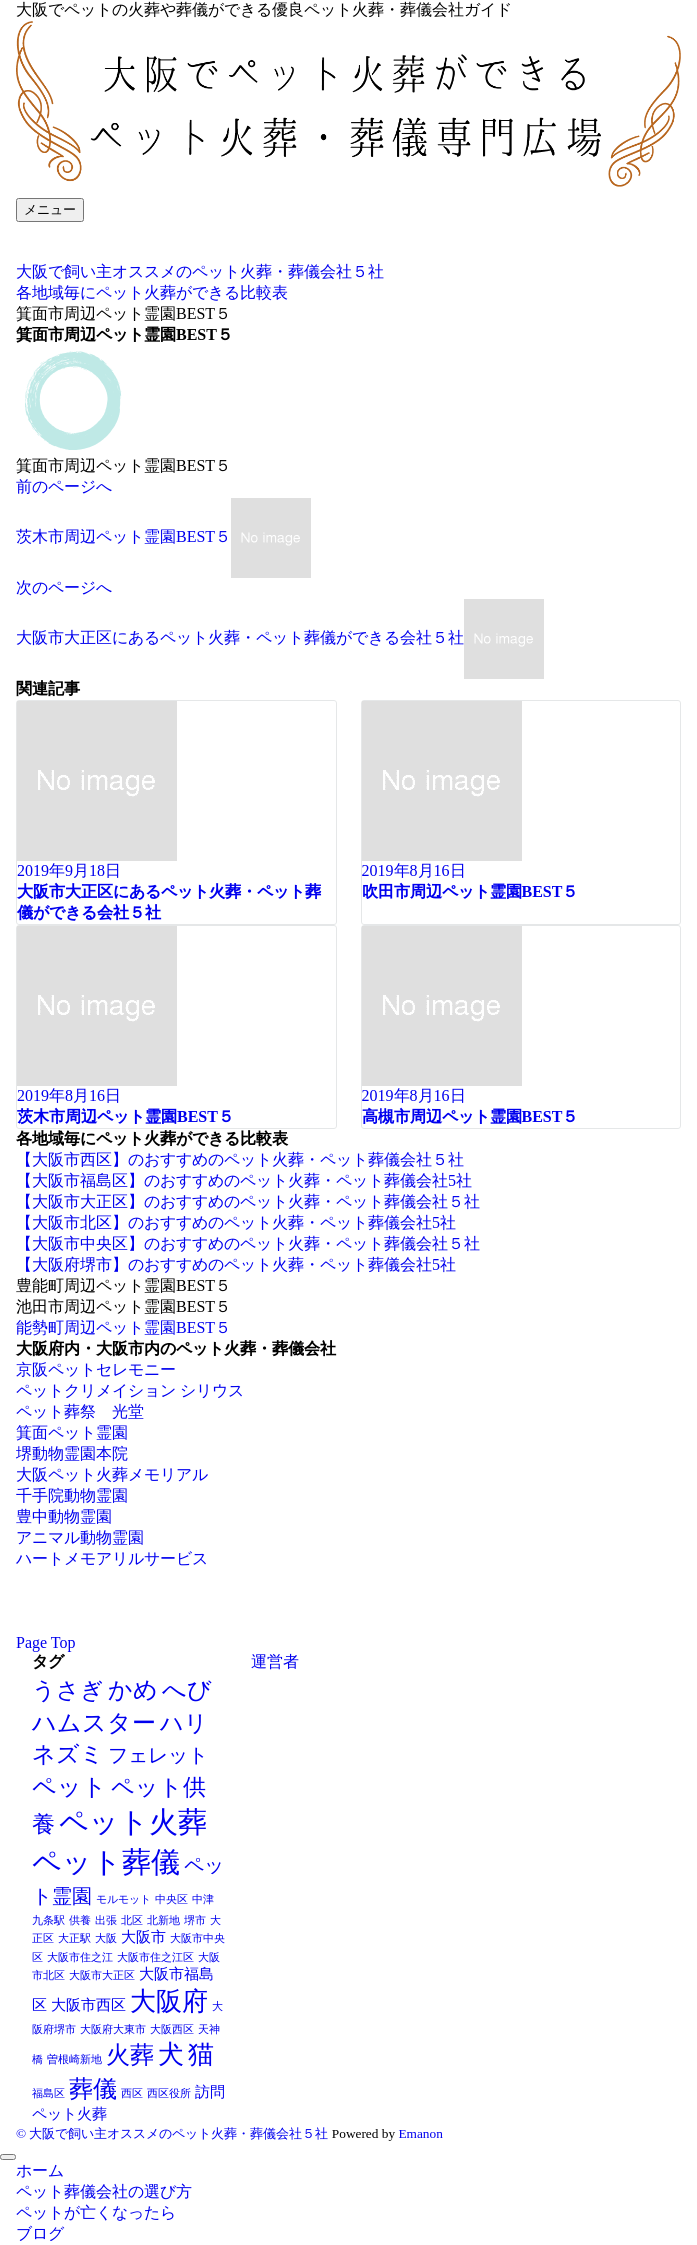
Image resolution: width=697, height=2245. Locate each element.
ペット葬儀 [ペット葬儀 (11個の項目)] (106, 1862)
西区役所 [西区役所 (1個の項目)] (169, 2093)
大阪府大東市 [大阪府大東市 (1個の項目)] (113, 2029)
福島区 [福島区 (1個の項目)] (48, 2093)
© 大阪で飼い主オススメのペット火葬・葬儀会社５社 (172, 2133)
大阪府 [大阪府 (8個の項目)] (169, 2001)
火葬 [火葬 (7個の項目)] (130, 2054)
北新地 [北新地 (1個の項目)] (163, 1920)
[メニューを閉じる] (8, 2157)
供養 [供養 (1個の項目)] (80, 1920)
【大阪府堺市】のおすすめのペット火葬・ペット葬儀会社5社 (236, 1264)
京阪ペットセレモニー (96, 1369)
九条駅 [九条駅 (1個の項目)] (48, 1920)
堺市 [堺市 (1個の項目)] (195, 1920)
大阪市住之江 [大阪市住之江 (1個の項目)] (80, 1957)
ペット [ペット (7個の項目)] (69, 1786)
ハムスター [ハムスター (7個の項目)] (94, 1722)
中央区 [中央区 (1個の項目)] (171, 1899)
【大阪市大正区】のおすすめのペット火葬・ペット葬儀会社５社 (248, 1201)
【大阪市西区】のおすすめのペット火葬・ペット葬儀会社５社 (240, 1159)
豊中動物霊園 (64, 1516)
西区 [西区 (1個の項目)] (132, 2093)
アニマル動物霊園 (80, 1537)
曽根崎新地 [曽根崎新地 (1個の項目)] (74, 2059)
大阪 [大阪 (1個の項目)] (106, 1938)
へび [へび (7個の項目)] (187, 1689)
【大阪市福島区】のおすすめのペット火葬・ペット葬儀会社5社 (244, 1180)
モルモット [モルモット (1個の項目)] (123, 1899)
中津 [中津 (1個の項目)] (203, 1899)
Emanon (420, 2133)
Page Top (45, 1642)
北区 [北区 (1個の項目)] (132, 1920)
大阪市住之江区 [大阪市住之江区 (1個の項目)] (155, 1957)
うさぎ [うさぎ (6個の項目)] (68, 1690)
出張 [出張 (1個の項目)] (106, 1920)
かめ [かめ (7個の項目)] (133, 1689)
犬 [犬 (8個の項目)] (171, 2054)
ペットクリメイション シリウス (130, 1390)
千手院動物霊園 (72, 1495)
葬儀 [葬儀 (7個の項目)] (93, 2088)
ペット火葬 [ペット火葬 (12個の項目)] (133, 1822)
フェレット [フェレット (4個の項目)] (158, 1755)
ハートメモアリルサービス (112, 1558)
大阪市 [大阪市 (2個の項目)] (143, 1937)
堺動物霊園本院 (72, 1453)
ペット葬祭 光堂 (80, 1411)
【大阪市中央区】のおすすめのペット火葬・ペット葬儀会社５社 (248, 1243)
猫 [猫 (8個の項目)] (201, 2054)
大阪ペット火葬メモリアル (112, 1474)
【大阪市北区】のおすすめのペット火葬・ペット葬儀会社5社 (236, 1222)
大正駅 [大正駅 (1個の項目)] (74, 1938)
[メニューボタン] (50, 210)
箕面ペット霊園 (72, 1432)
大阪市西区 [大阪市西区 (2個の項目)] (88, 2005)
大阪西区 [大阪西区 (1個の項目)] (172, 2029)
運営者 (275, 1661)
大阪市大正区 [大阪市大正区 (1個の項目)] (102, 1975)
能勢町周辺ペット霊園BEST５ (123, 1327)
